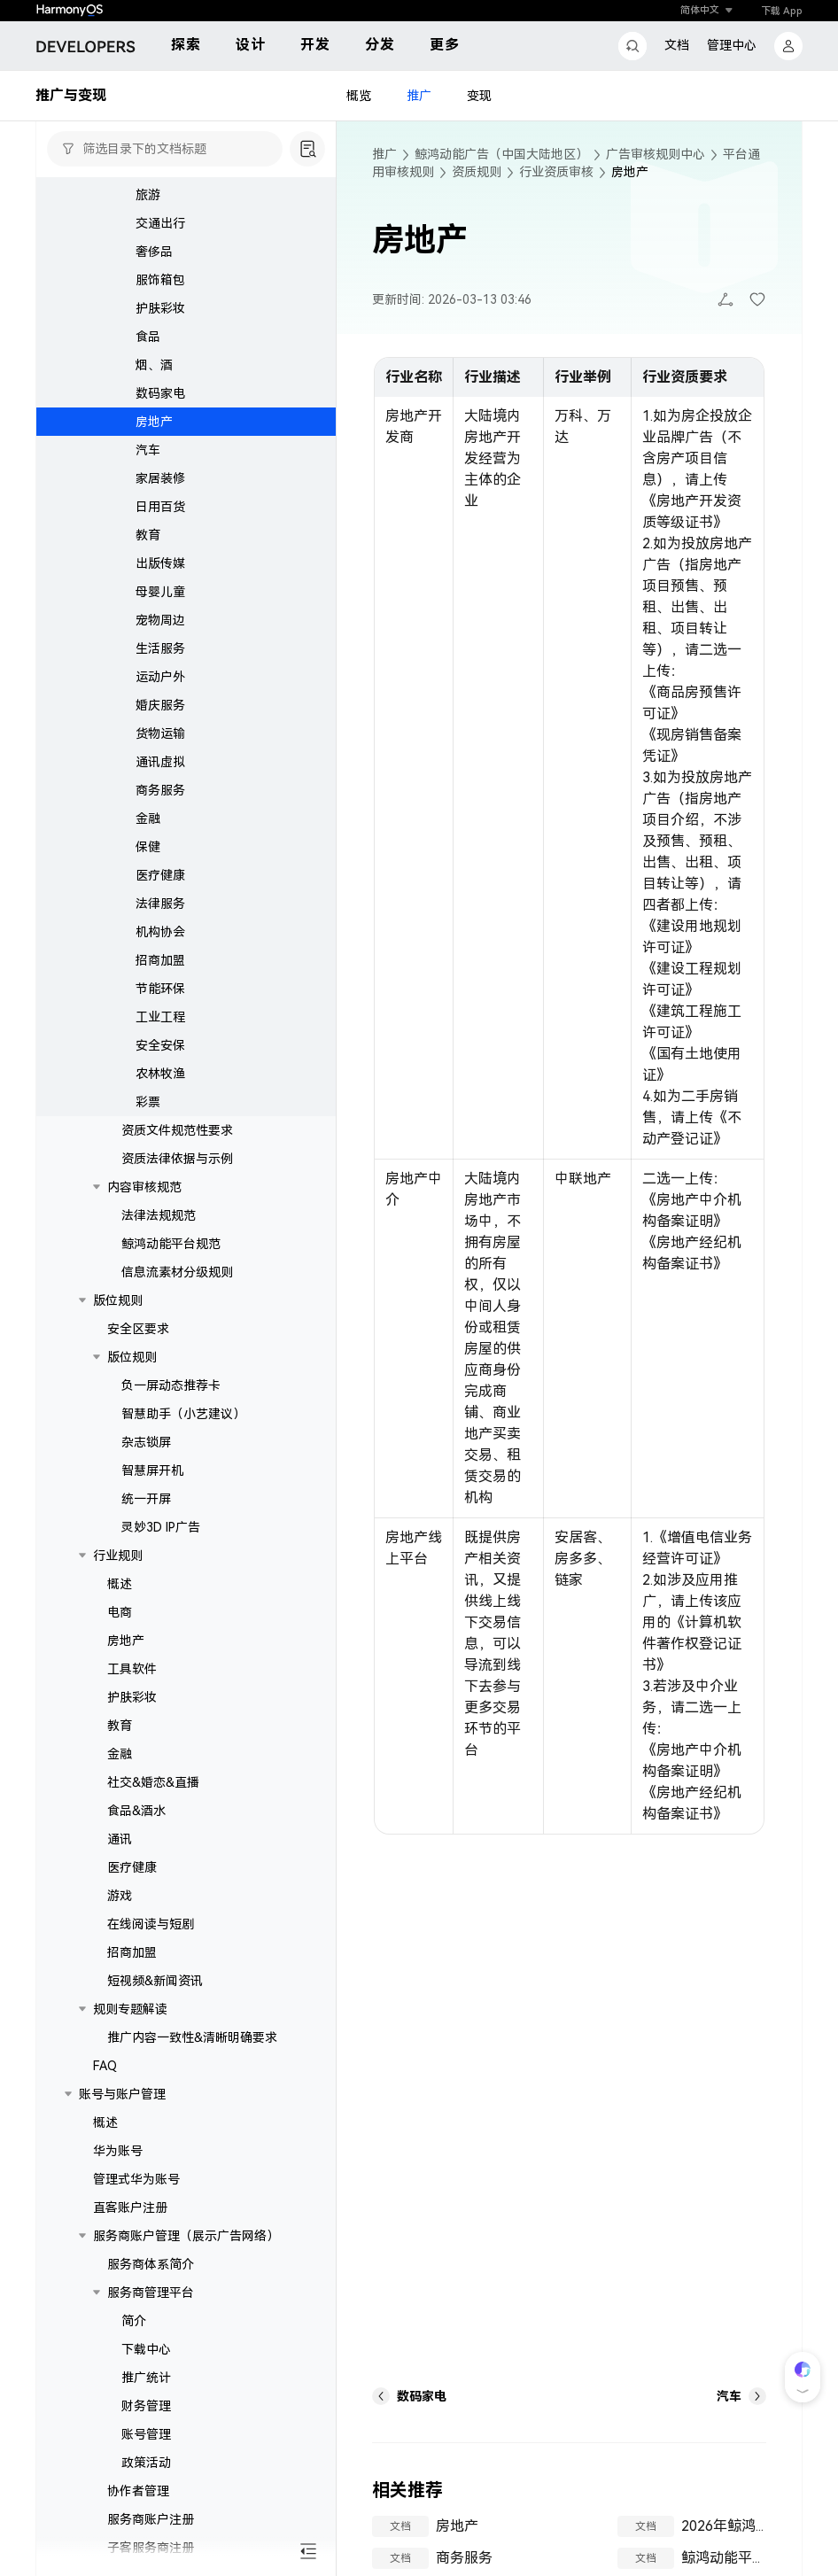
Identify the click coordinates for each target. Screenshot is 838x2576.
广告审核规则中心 (655, 154)
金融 (148, 818)
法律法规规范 (158, 1215)
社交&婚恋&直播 (153, 1782)
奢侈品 (154, 251)
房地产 (154, 422)
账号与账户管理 (122, 2094)
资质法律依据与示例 (177, 1159)
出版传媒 (160, 563)
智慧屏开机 (152, 1470)
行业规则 (118, 1555)
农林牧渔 (160, 1074)
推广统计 (146, 2377)
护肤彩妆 (160, 308)
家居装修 (160, 478)
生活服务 (160, 648)
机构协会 (160, 932)
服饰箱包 (160, 280)
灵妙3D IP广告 (160, 1527)
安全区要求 (138, 1329)
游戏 (119, 1896)
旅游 (148, 195)
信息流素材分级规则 (177, 1272)
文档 (676, 45)
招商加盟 (160, 960)
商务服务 (160, 790)
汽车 (148, 450)
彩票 (148, 1102)
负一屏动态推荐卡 (171, 1385)
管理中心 (732, 45)
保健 (148, 847)
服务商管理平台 (150, 2292)
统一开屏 (146, 1499)
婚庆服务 (160, 705)
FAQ (105, 2066)
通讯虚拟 (160, 762)
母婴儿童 (160, 592)
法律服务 (160, 903)
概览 (358, 96)
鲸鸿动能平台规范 (171, 1244)
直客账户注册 (130, 2207)
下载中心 (146, 2349)
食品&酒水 (136, 1811)
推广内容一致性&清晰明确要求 (192, 2037)
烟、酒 (154, 365)
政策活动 (146, 2463)
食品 (148, 337)
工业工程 (160, 1017)
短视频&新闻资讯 (155, 1981)
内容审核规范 (144, 1187)
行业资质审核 (556, 172)
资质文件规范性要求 (177, 1130)
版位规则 (118, 1300)
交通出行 (160, 223)
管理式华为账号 (136, 2179)
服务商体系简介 (150, 2264)
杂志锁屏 (146, 1442)
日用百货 (160, 507)
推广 (419, 96)
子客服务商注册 (150, 2548)
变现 (479, 96)
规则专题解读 (130, 2009)
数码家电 (160, 393)
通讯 (119, 1839)
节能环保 (160, 989)
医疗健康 (160, 875)
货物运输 (160, 733)
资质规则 (476, 172)
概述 (119, 1584)
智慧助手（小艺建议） (183, 1414)
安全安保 (160, 1045)
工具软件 (132, 1669)
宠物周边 (160, 620)
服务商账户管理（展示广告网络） (186, 2236)
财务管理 (146, 2406)
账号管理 (146, 2434)
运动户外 (160, 677)
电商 (119, 1612)
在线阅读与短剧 (150, 1924)
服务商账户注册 (150, 2519)
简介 (133, 2321)
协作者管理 (138, 2491)
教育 (148, 535)
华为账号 (118, 2151)
